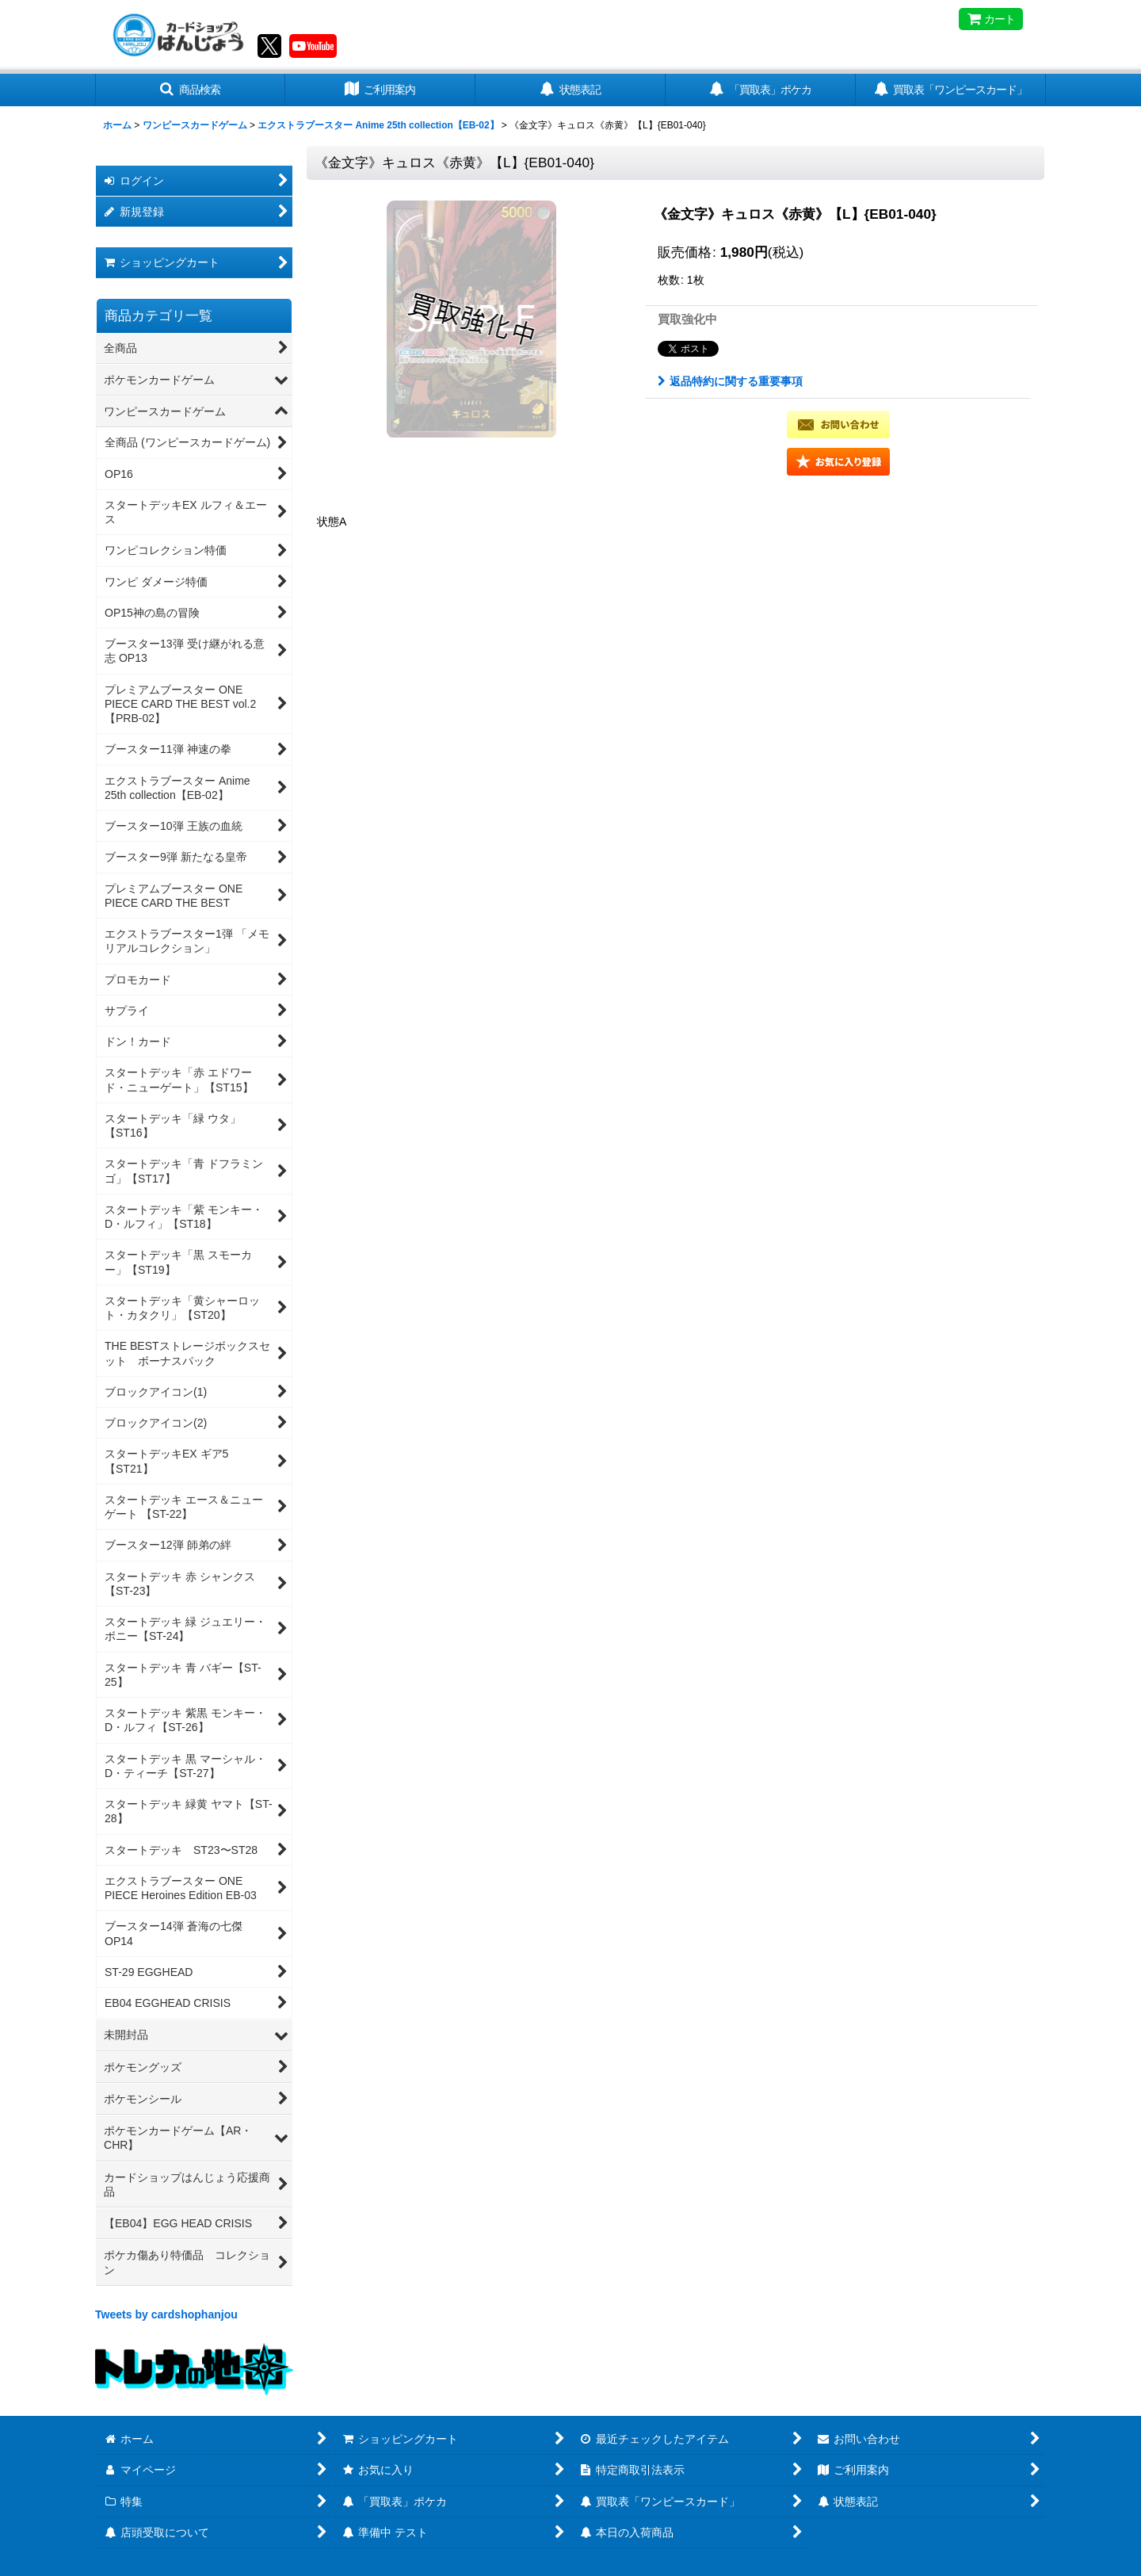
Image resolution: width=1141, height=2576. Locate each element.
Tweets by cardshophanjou (166, 2314)
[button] (190, 90)
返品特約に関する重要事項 (730, 381)
